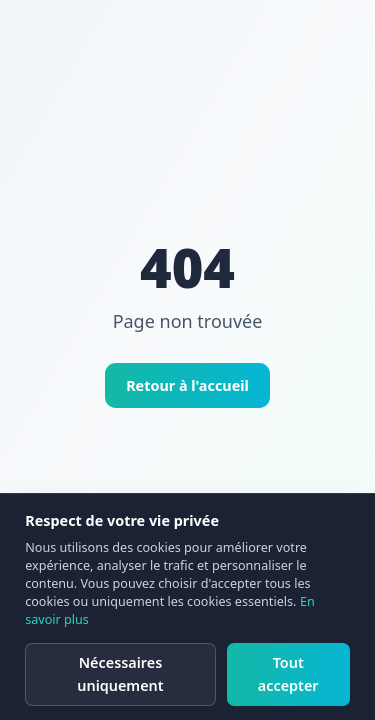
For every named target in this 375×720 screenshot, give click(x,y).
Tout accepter (288, 674)
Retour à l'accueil (187, 385)
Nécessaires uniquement (120, 674)
